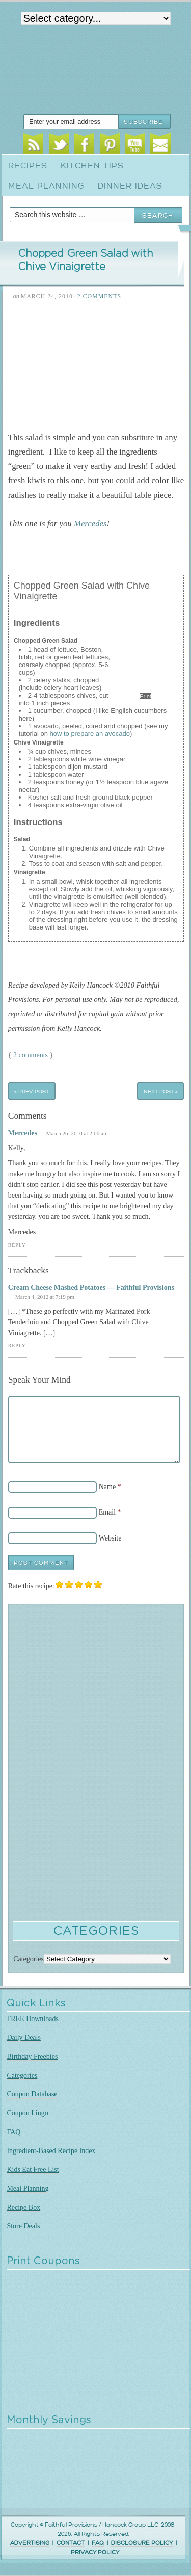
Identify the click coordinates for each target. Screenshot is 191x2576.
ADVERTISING (29, 2543)
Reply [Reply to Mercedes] (17, 1245)
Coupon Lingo (27, 2113)
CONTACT (71, 2543)
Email (160, 145)
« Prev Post (31, 1091)
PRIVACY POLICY (95, 2552)
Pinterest (110, 145)
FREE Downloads (33, 2019)
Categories (22, 2075)
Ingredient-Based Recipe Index (51, 2151)
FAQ (13, 2132)
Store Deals (23, 2226)
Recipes (27, 165)
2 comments (30, 1055)
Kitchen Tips (92, 165)
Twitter (59, 145)
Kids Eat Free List (33, 2169)
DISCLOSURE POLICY (142, 2543)
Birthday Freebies (32, 2056)
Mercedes (90, 523)
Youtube (135, 145)
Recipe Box (23, 2207)
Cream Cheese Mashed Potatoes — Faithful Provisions (91, 1287)
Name (107, 1487)
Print (145, 696)
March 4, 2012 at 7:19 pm (44, 1297)
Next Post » (161, 1091)
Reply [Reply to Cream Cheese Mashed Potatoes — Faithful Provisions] (17, 1345)
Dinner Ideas (130, 186)
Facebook (84, 145)
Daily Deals (23, 2037)
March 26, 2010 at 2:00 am (77, 1133)
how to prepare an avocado (89, 733)
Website (110, 1538)
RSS (33, 145)
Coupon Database (32, 2094)
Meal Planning (46, 186)
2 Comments (99, 296)
